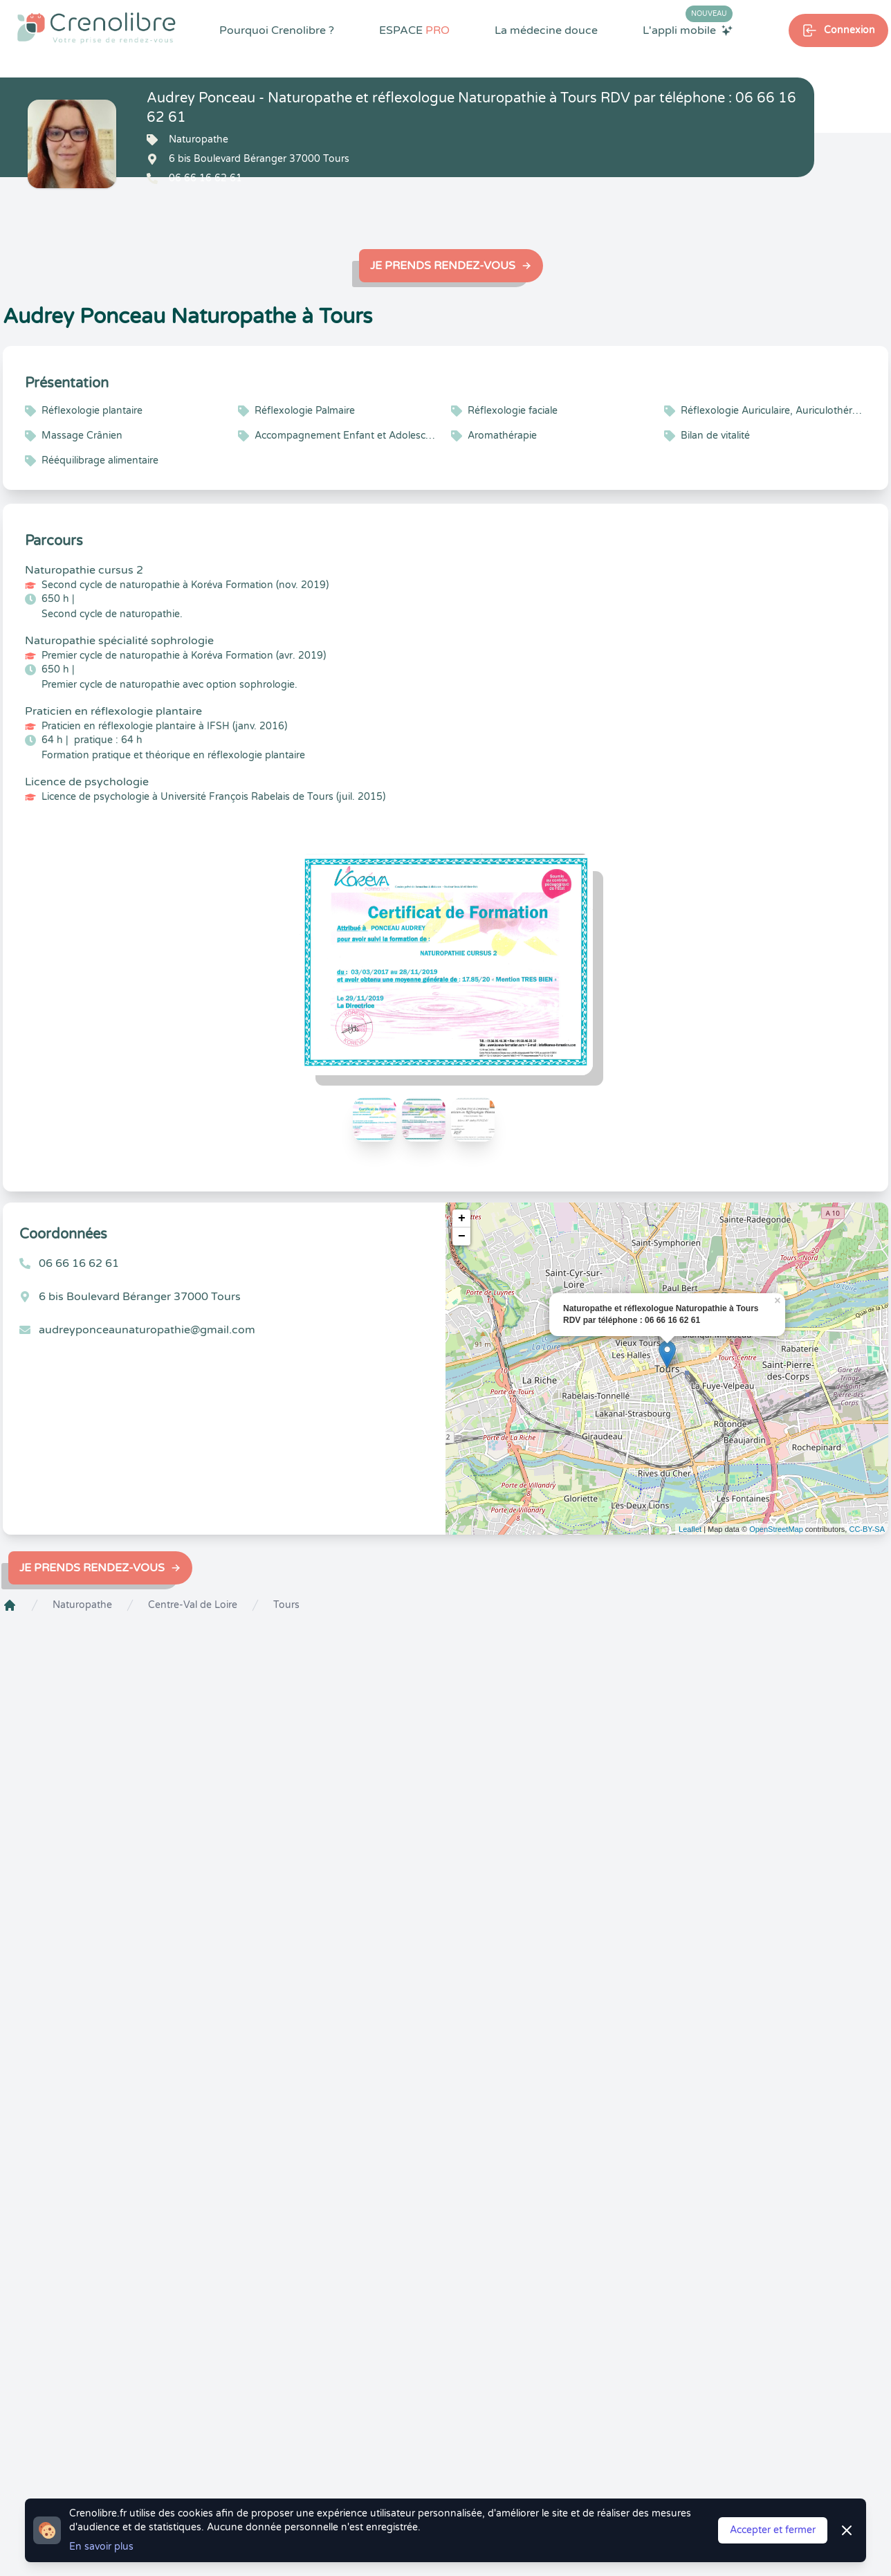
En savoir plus (101, 2546)
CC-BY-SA (867, 1529)
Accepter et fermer (773, 2530)
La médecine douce (546, 30)
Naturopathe (82, 1605)
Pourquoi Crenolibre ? (276, 30)
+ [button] (462, 1218)
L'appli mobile (688, 29)
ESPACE (414, 30)
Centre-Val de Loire (192, 1605)
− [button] (462, 1236)
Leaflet (690, 1529)
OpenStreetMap (776, 1529)
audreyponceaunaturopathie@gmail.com (147, 1330)
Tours (286, 1605)
